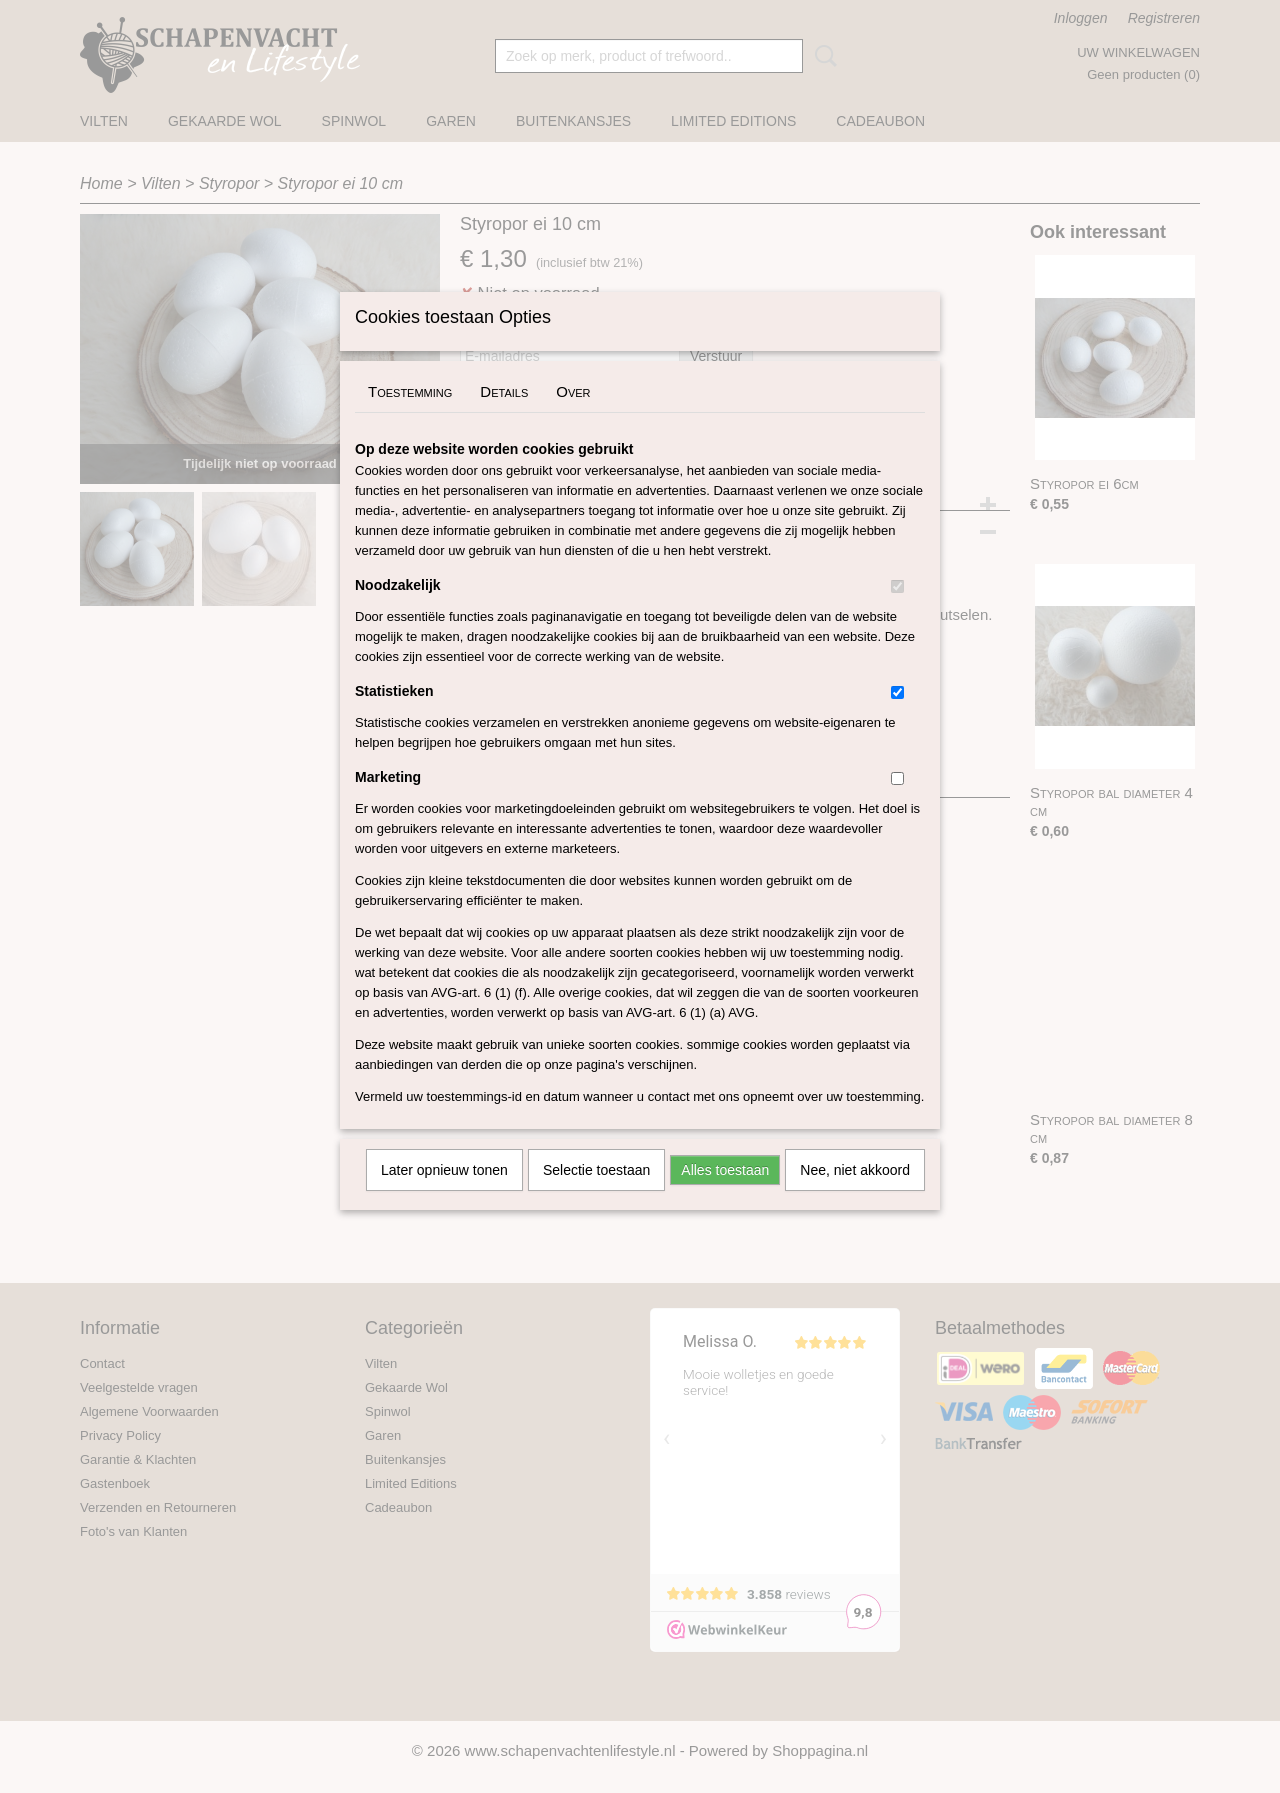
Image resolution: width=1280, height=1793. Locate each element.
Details (504, 417)
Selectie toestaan (596, 1196)
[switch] (897, 612)
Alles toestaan (725, 1196)
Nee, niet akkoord (855, 1196)
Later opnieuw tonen (444, 1196)
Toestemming (410, 417)
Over (573, 417)
